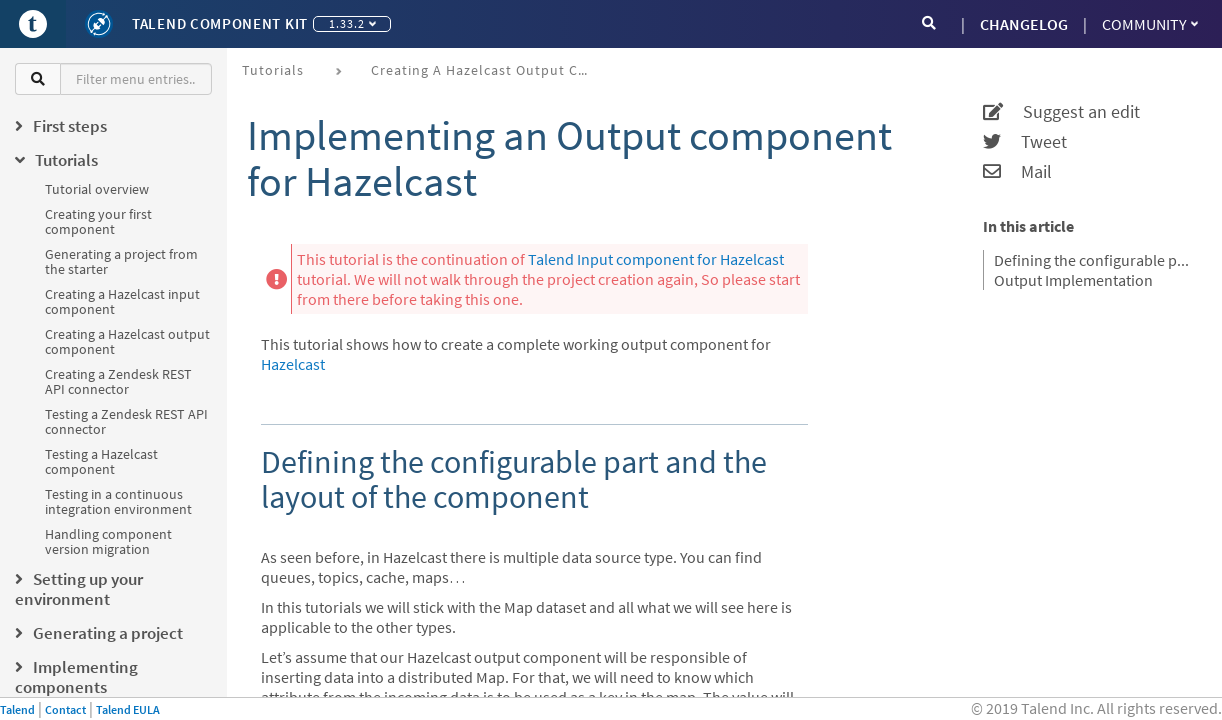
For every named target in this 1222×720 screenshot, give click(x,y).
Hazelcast (293, 364)
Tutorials (273, 70)
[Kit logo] (99, 24)
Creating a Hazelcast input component (122, 301)
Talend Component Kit (220, 23)
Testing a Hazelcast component (101, 461)
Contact (65, 709)
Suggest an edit (1061, 112)
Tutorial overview (97, 189)
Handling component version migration (108, 541)
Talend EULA (128, 709)
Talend (17, 709)
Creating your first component (98, 221)
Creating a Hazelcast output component (127, 341)
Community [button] (1150, 24)
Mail (1017, 172)
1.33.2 (352, 23)
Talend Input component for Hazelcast (656, 259)
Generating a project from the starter (121, 261)
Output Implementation (1073, 280)
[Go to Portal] (33, 24)
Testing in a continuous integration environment (118, 501)
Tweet (1025, 142)
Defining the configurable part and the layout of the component (1095, 260)
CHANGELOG (1024, 24)
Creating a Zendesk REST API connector (118, 381)
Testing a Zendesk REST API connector (126, 421)
